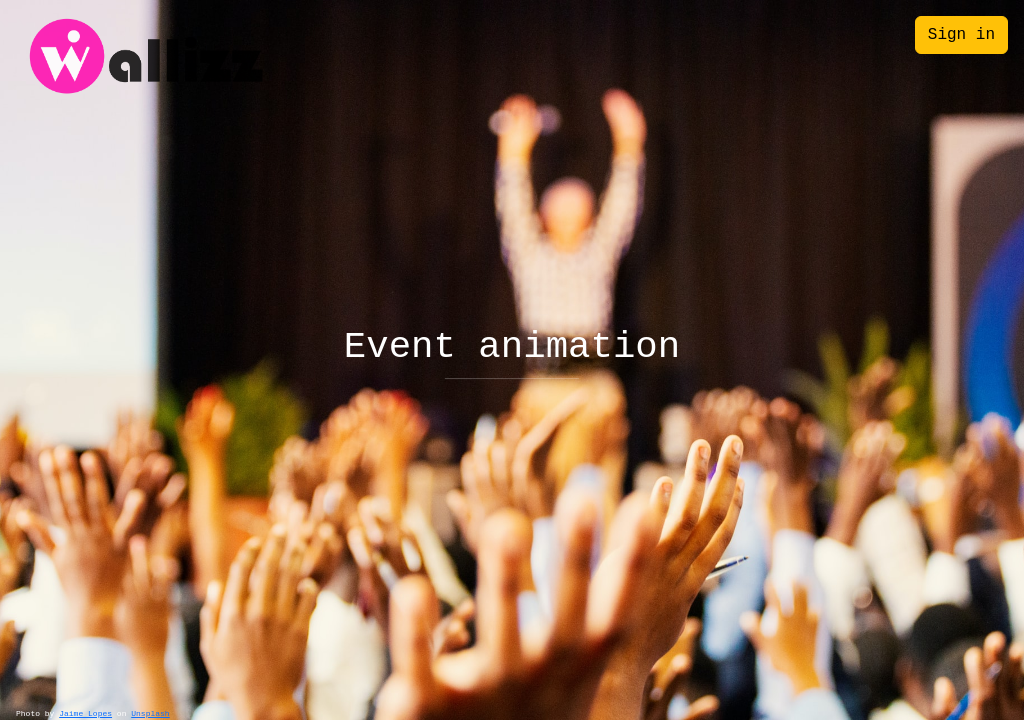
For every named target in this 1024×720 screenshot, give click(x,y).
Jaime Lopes (85, 713)
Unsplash (150, 713)
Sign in (961, 35)
